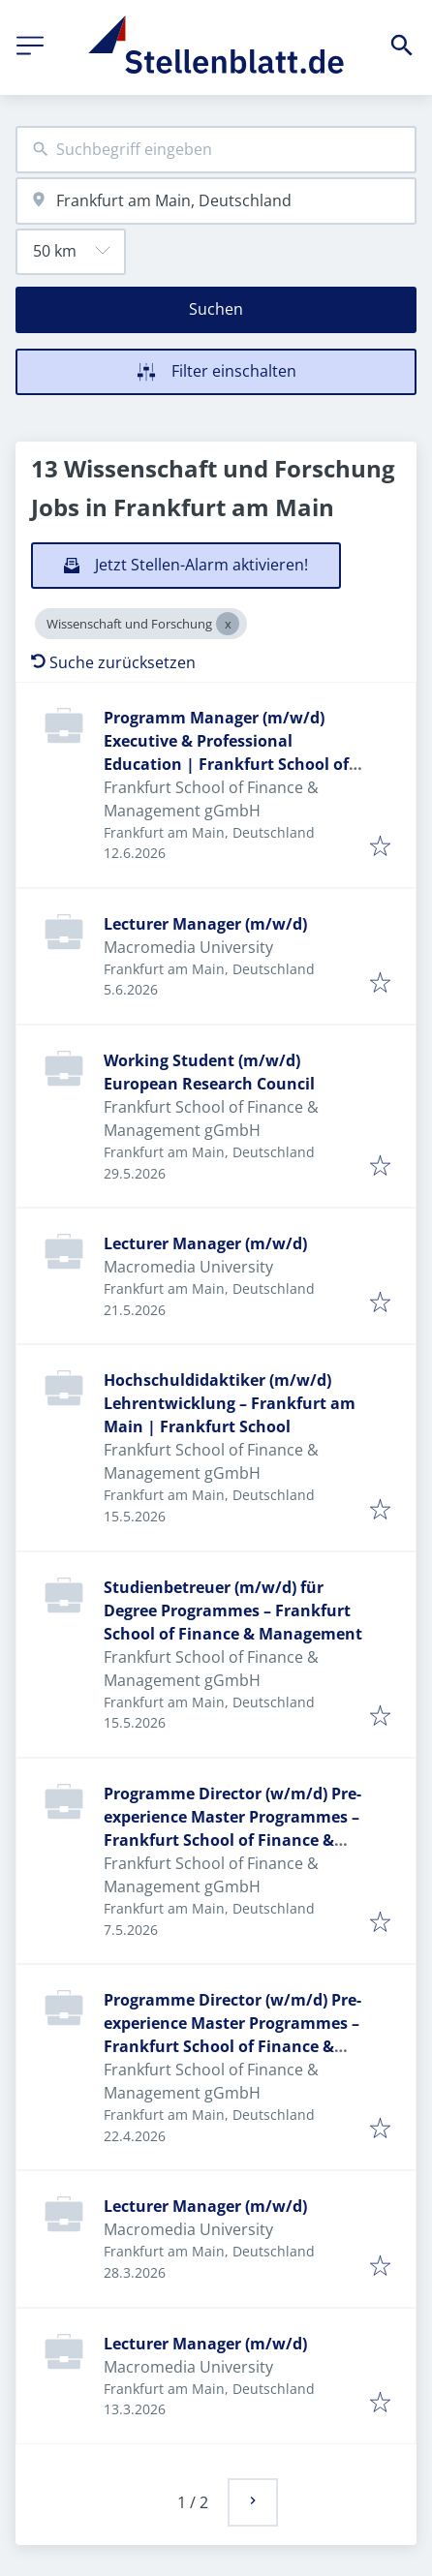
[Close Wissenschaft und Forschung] (227, 623)
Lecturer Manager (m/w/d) (205, 924)
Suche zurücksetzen (113, 662)
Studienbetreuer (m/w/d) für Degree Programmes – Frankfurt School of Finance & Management (233, 1610)
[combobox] (216, 149)
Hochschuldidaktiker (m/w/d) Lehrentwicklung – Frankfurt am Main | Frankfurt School (229, 1403)
